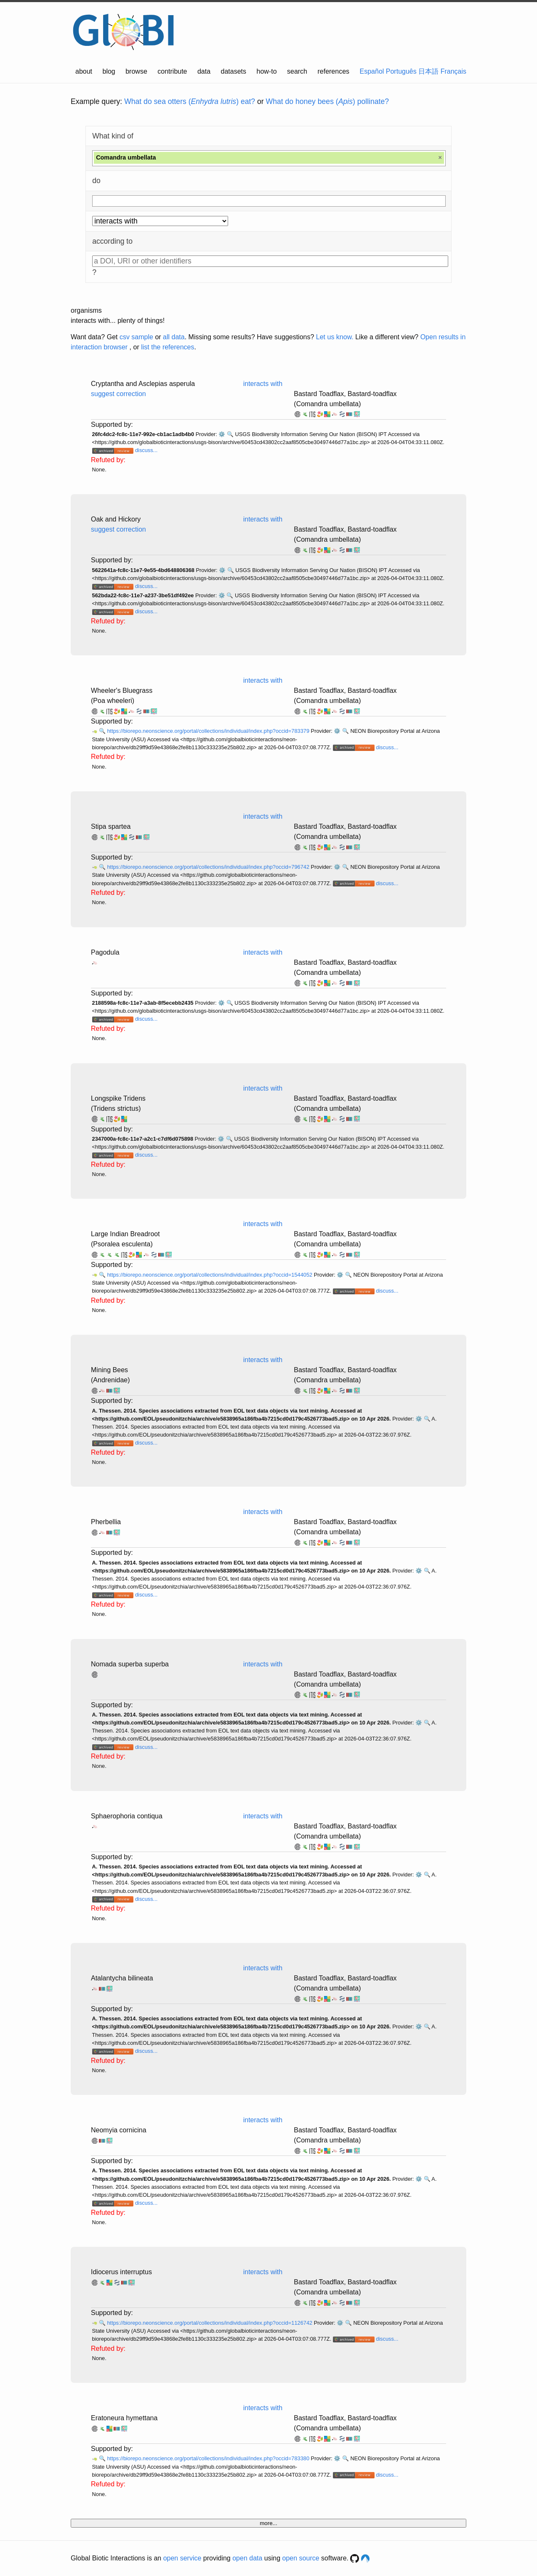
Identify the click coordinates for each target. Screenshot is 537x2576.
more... (268, 2523)
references (333, 71)
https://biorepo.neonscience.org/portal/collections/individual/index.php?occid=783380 (209, 2458)
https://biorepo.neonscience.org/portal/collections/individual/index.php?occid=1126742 (210, 2323)
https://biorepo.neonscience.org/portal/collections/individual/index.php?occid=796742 (209, 867)
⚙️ (221, 434)
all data (174, 337)
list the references (167, 347)
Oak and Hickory (116, 519)
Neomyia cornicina (118, 2130)
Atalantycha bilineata (122, 1978)
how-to (267, 71)
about (83, 71)
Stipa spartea (110, 826)
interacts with (262, 383)
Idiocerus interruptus (121, 2271)
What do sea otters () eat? (189, 101)
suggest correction (118, 393)
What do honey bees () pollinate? (327, 101)
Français (453, 71)
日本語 (428, 71)
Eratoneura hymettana (124, 2418)
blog (109, 71)
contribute (172, 71)
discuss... (146, 450)
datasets (233, 71)
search (297, 71)
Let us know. (335, 337)
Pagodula (105, 952)
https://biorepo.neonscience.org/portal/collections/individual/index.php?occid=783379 (209, 731)
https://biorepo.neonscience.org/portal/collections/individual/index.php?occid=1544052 (210, 1275)
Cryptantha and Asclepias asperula (143, 383)
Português (401, 71)
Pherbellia (106, 1521)
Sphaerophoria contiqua (126, 1816)
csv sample (136, 337)
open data (247, 2558)
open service (182, 2558)
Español (372, 71)
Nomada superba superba (130, 1664)
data (203, 71)
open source (300, 2558)
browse (136, 71)
